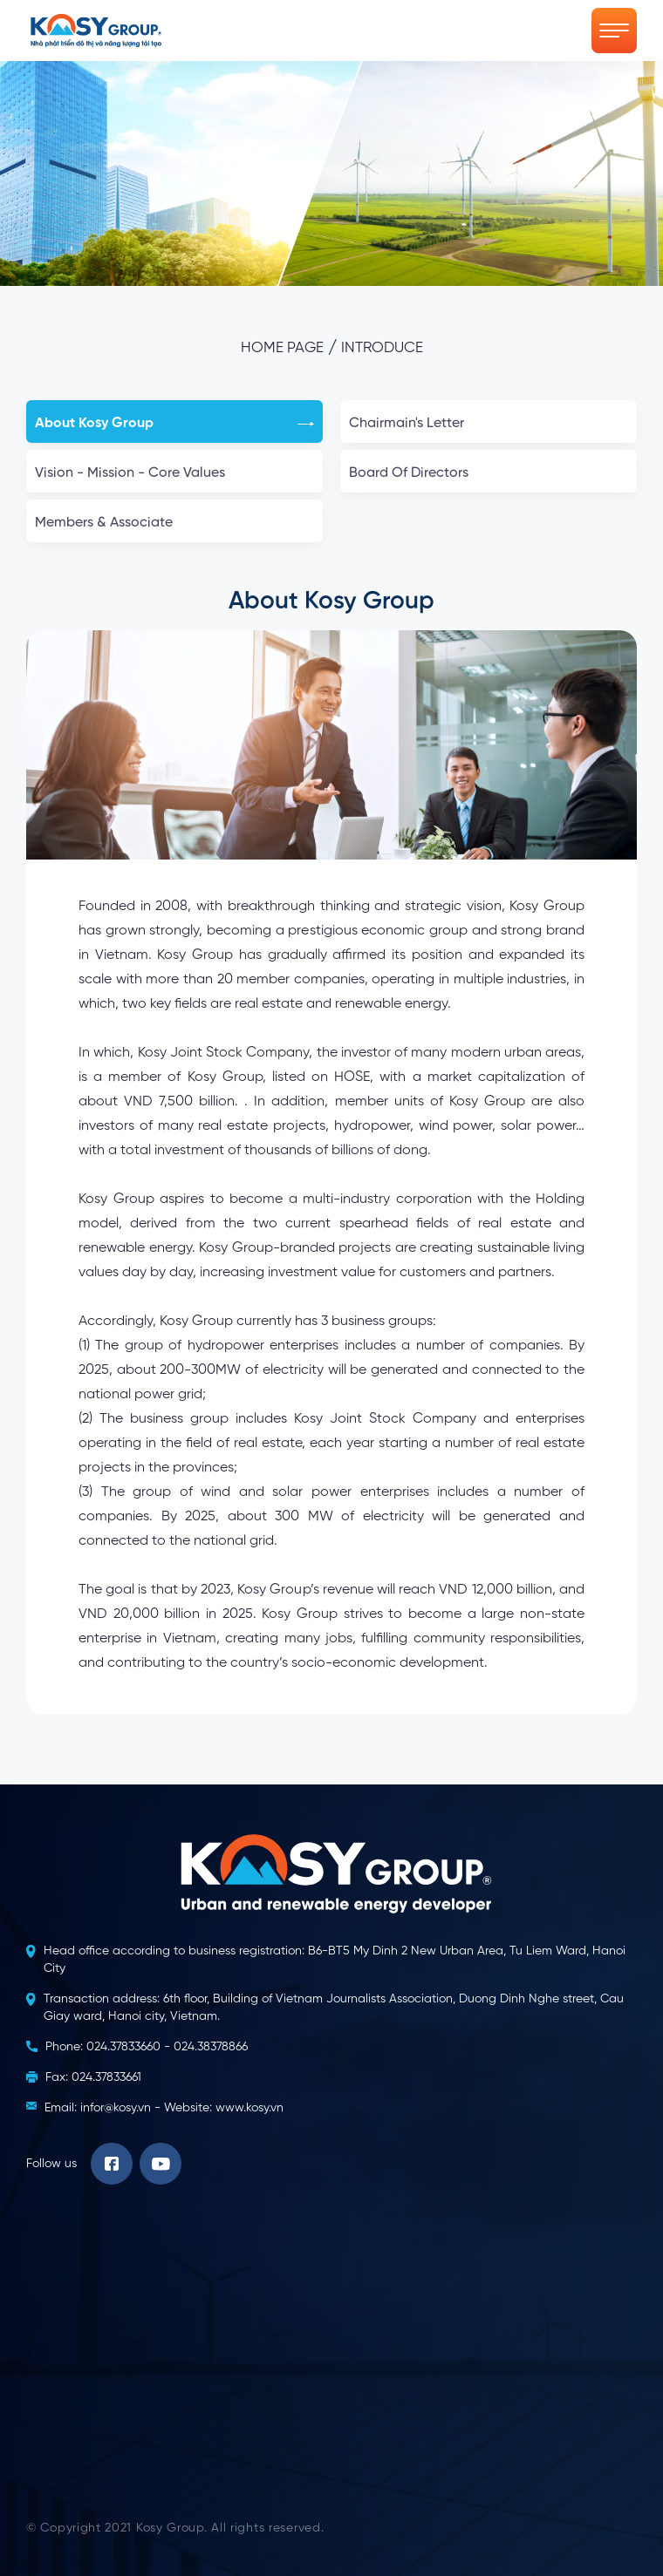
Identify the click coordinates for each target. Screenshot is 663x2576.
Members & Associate (174, 523)
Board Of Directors (488, 473)
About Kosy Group (174, 424)
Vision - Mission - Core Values (174, 473)
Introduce (382, 348)
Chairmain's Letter (488, 424)
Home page (282, 348)
